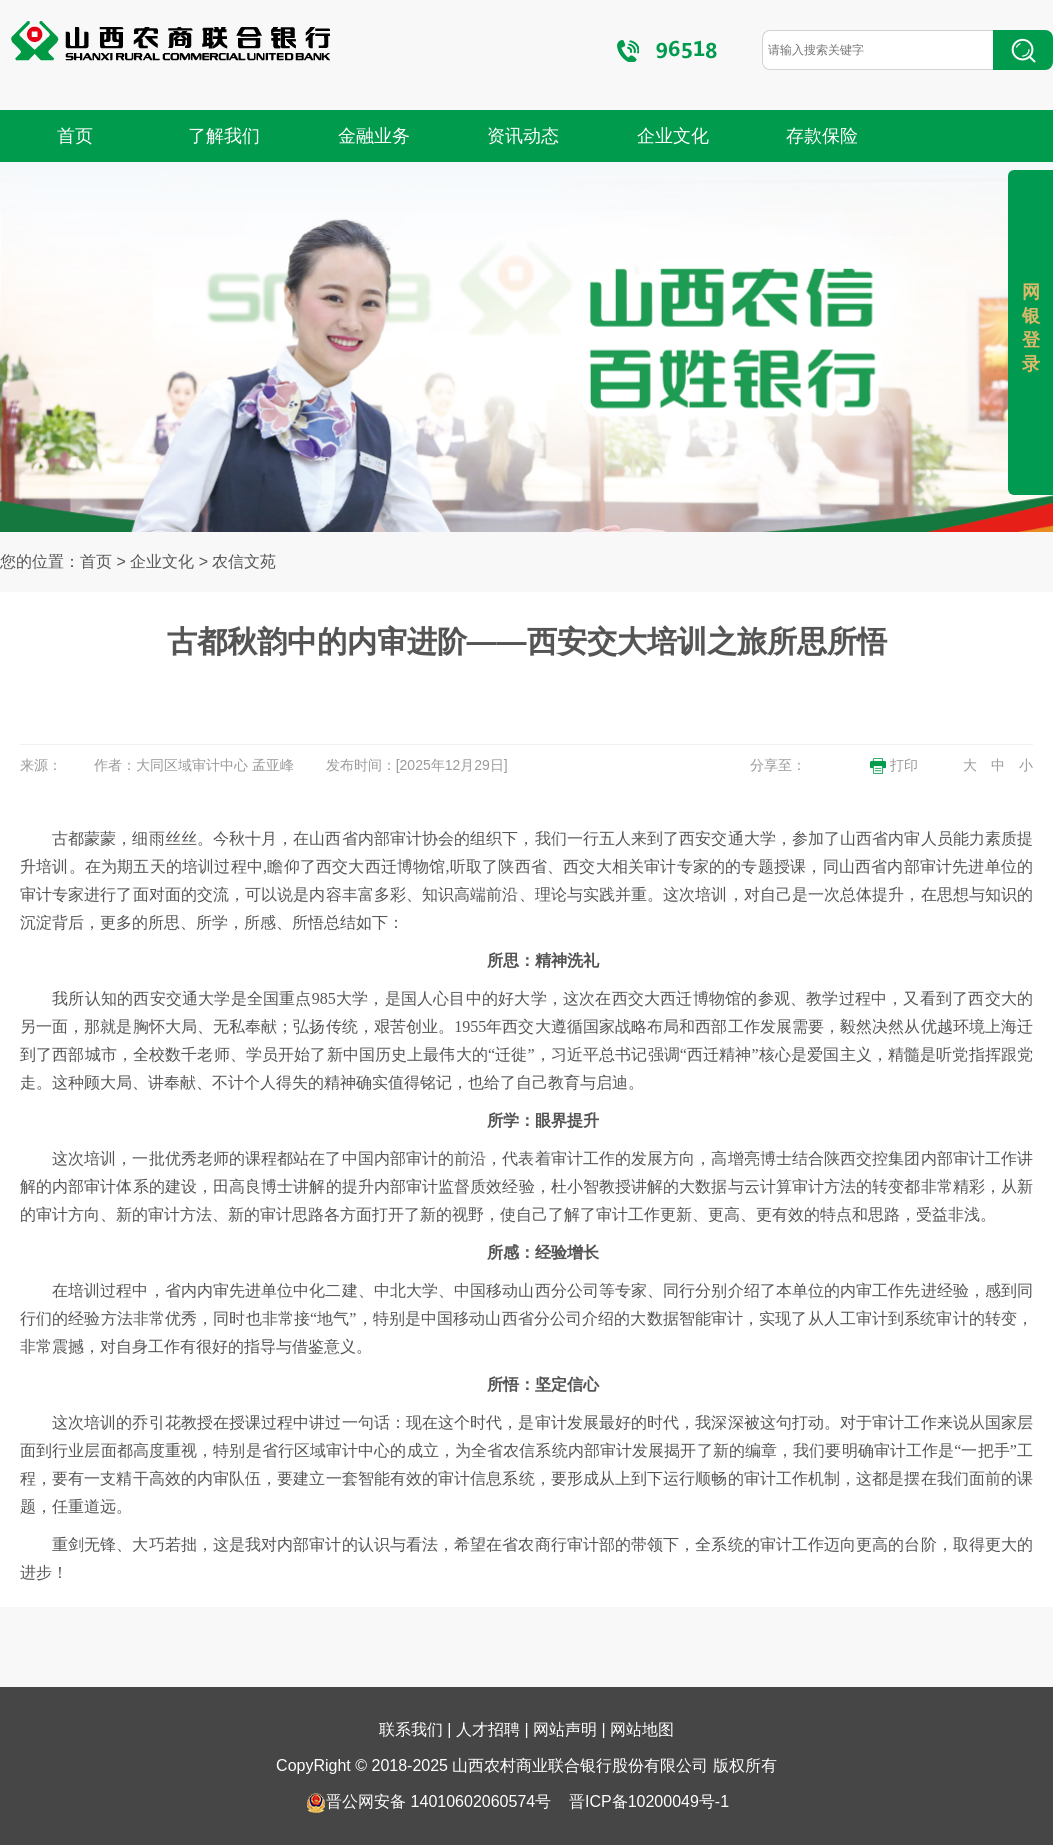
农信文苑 (244, 561)
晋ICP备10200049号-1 (649, 1801)
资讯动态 (523, 136)
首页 (75, 136)
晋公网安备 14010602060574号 (428, 1801)
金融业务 (374, 136)
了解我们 (224, 136)
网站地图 (642, 1729)
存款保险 (822, 136)
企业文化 (673, 136)
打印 (894, 765)
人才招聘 (488, 1729)
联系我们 (411, 1729)
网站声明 (565, 1729)
